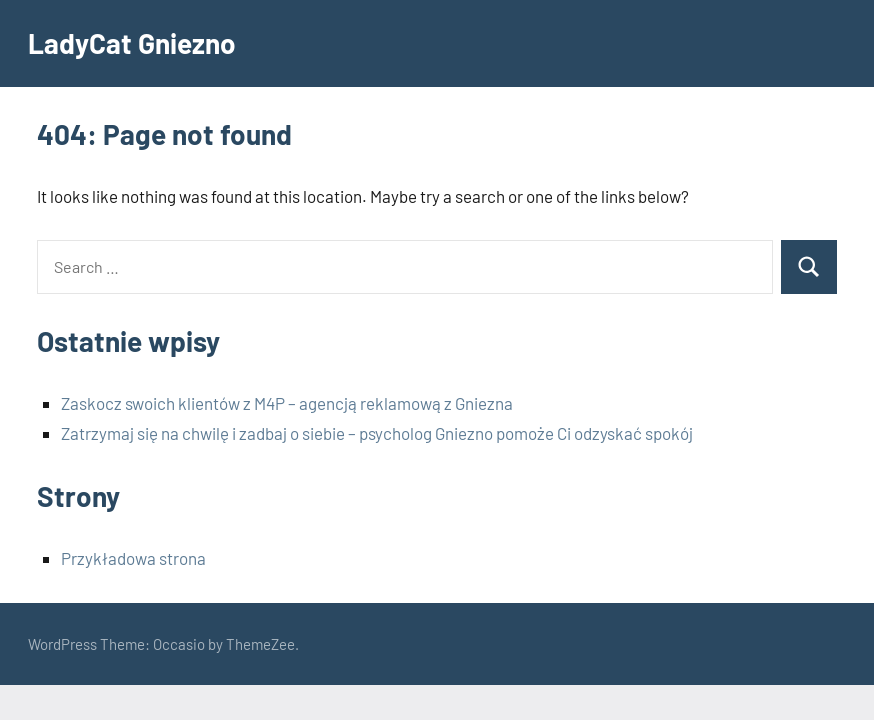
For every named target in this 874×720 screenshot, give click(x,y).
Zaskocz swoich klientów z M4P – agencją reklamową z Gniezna (287, 403)
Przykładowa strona (133, 558)
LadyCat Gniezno (132, 43)
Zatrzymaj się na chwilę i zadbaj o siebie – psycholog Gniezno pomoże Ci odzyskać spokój (377, 433)
